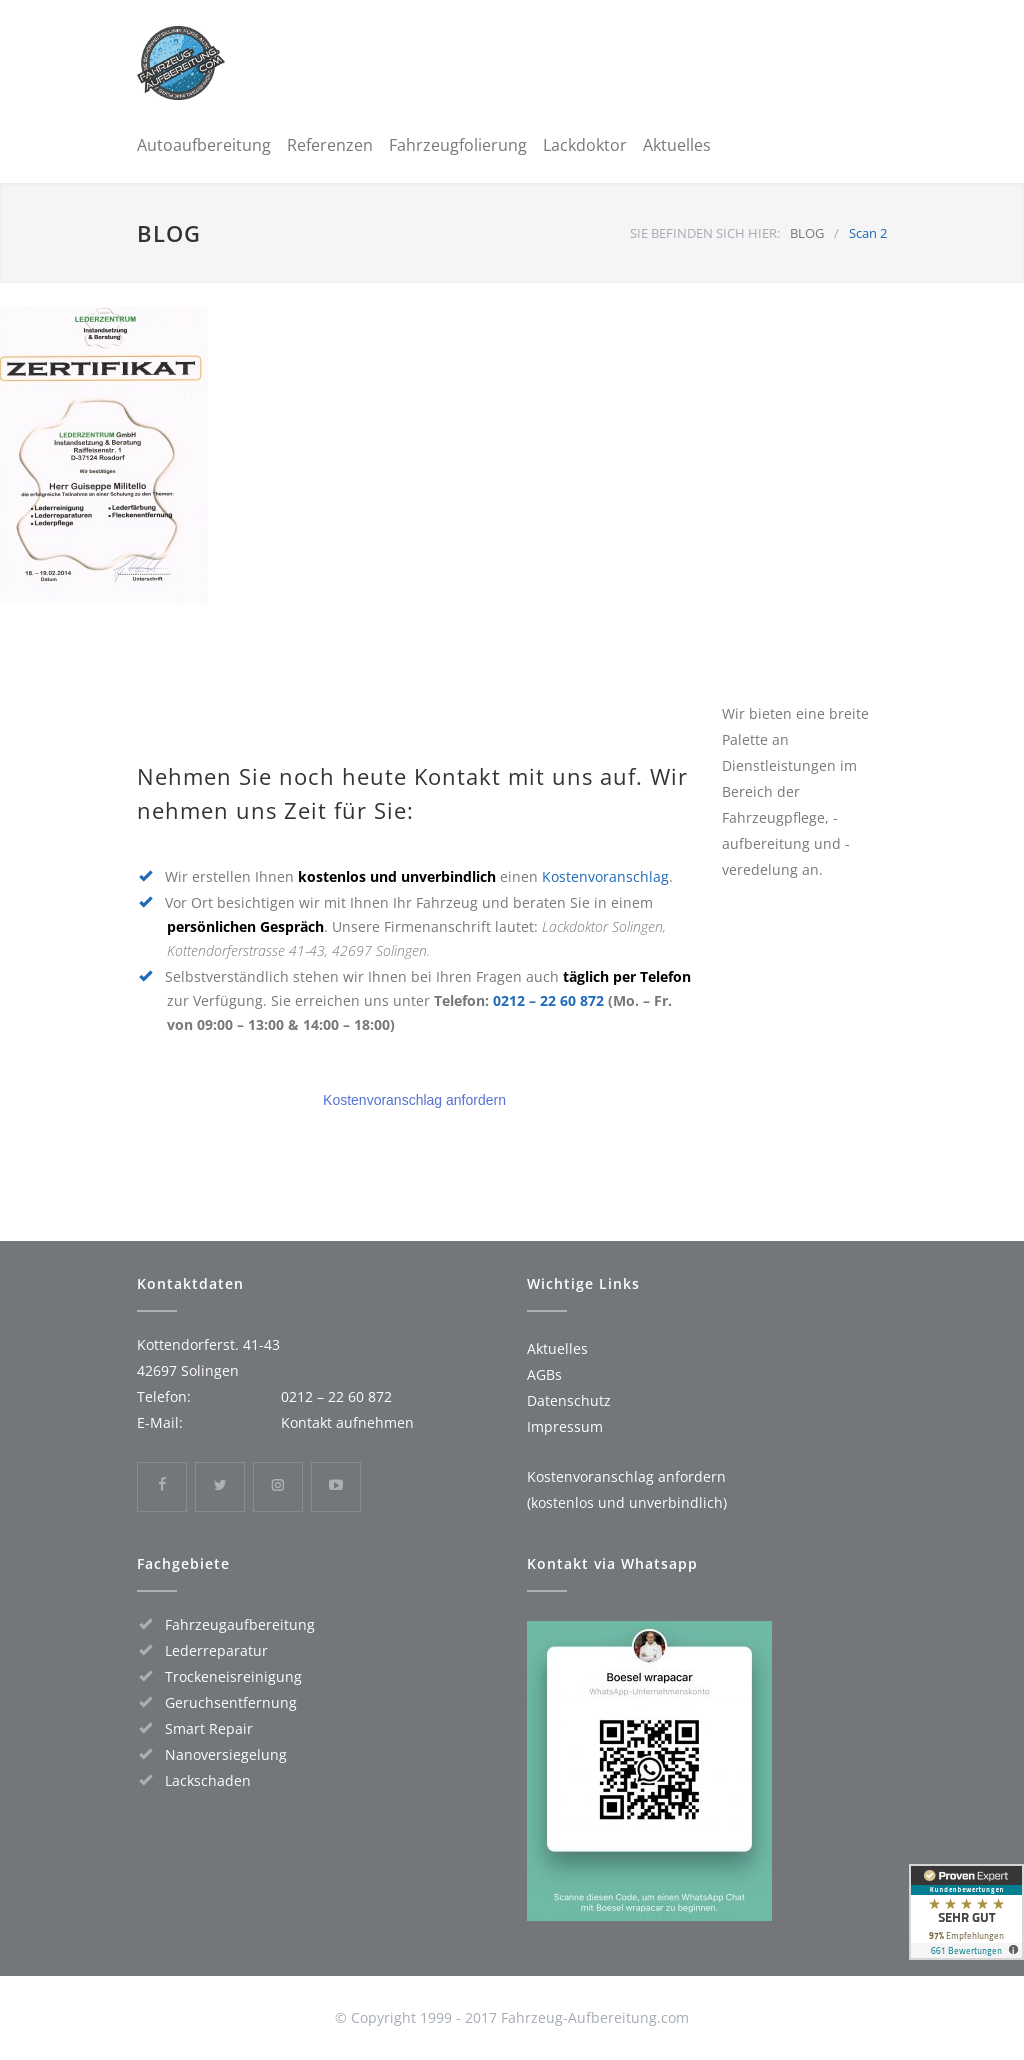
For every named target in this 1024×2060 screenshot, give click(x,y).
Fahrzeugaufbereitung (240, 1624)
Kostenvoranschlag (605, 876)
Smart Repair (209, 1728)
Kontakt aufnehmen (347, 1422)
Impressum (565, 1426)
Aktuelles (677, 145)
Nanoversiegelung (226, 1754)
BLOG (169, 233)
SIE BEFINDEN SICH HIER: (705, 233)
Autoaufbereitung (204, 145)
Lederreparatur (216, 1650)
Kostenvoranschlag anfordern (414, 1100)
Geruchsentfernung (231, 1702)
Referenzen (330, 145)
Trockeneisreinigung (233, 1676)
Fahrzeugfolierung (458, 145)
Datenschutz (569, 1400)
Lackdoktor (585, 145)
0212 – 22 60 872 (548, 1000)
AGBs (544, 1374)
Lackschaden (208, 1780)
